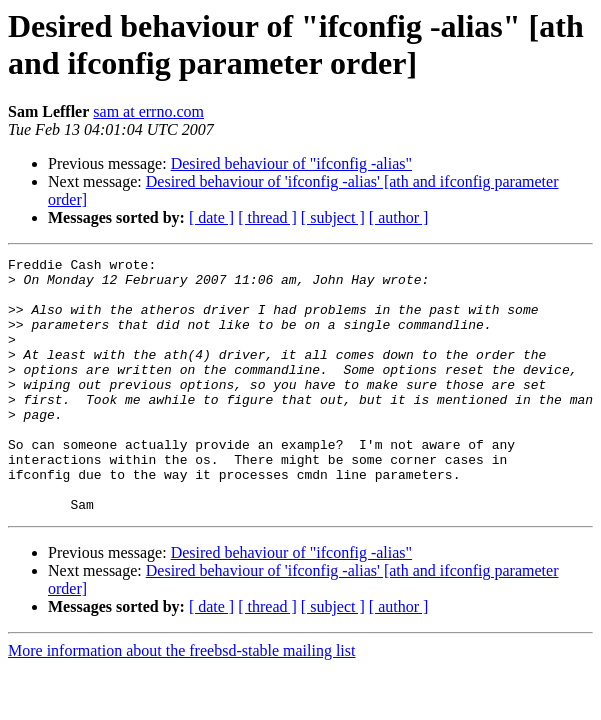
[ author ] (399, 217)
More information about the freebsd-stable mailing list (181, 701)
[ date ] (211, 217)
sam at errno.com (148, 111)
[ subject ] (333, 217)
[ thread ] (267, 217)
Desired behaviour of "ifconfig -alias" (291, 163)
